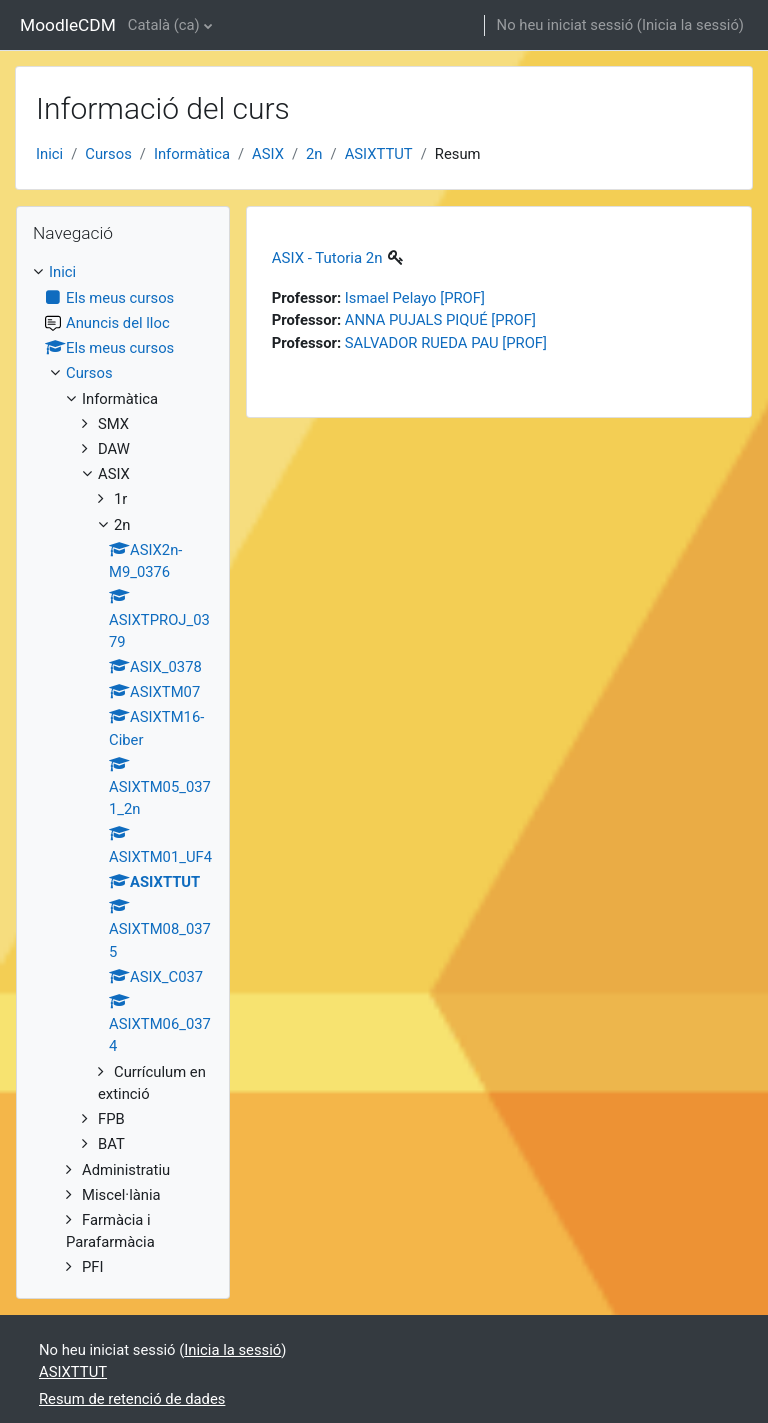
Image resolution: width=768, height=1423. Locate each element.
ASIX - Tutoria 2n (327, 258)
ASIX (268, 154)
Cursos (108, 154)
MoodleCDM (68, 25)
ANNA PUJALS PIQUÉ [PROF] (440, 320)
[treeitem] (123, 769)
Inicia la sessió (690, 25)
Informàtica (192, 154)
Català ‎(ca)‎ (164, 25)
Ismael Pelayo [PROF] (415, 298)
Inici (49, 154)
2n (314, 154)
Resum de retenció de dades (132, 1399)
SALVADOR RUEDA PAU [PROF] (446, 343)
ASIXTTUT (379, 154)
